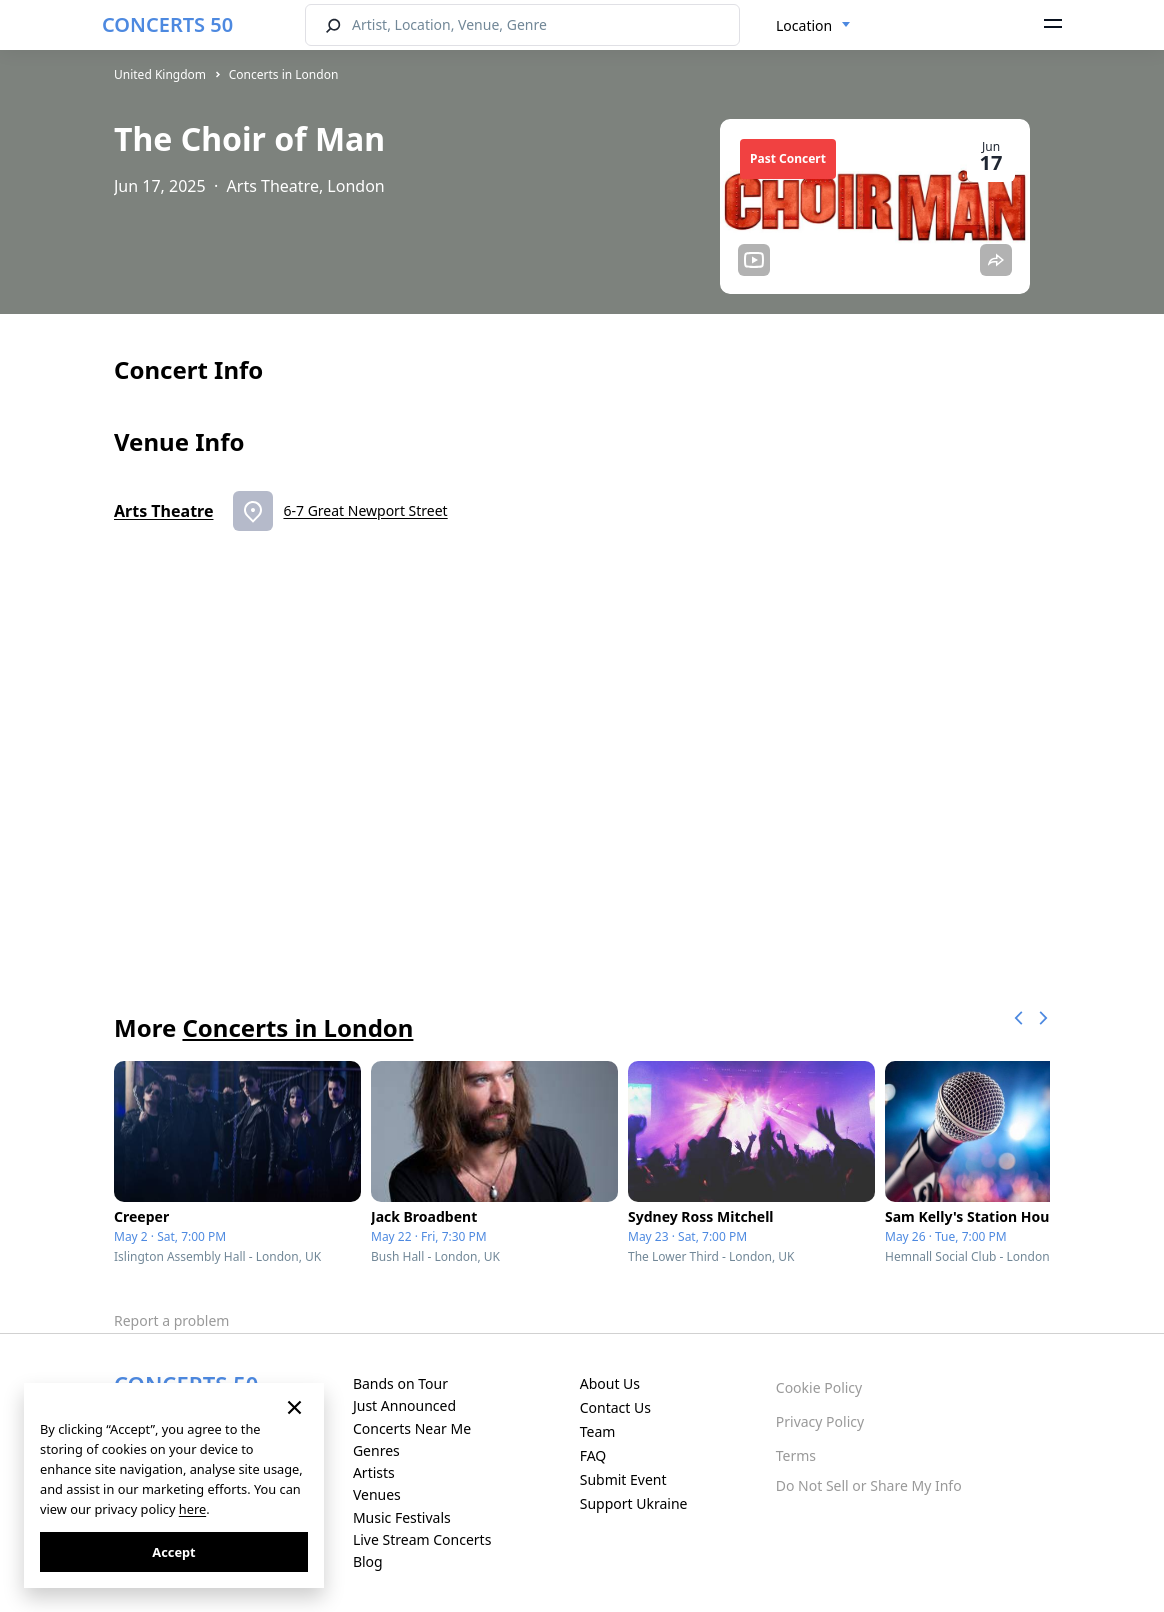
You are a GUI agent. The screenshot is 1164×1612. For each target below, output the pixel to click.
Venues (377, 1494)
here (192, 1509)
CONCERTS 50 (167, 24)
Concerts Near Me (412, 1428)
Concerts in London (284, 74)
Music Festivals (402, 1517)
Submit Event (623, 1479)
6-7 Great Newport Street (365, 510)
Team (598, 1431)
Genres (376, 1450)
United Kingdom (160, 74)
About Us (610, 1383)
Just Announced (404, 1405)
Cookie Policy (819, 1387)
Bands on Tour (400, 1383)
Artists (374, 1472)
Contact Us (615, 1407)
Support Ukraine (634, 1503)
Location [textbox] (804, 25)
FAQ (593, 1455)
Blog (368, 1561)
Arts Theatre (163, 511)
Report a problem (171, 1320)
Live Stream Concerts (422, 1539)
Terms (796, 1455)
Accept (173, 1552)
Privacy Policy (820, 1421)
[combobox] (813, 26)
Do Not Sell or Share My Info (869, 1485)
